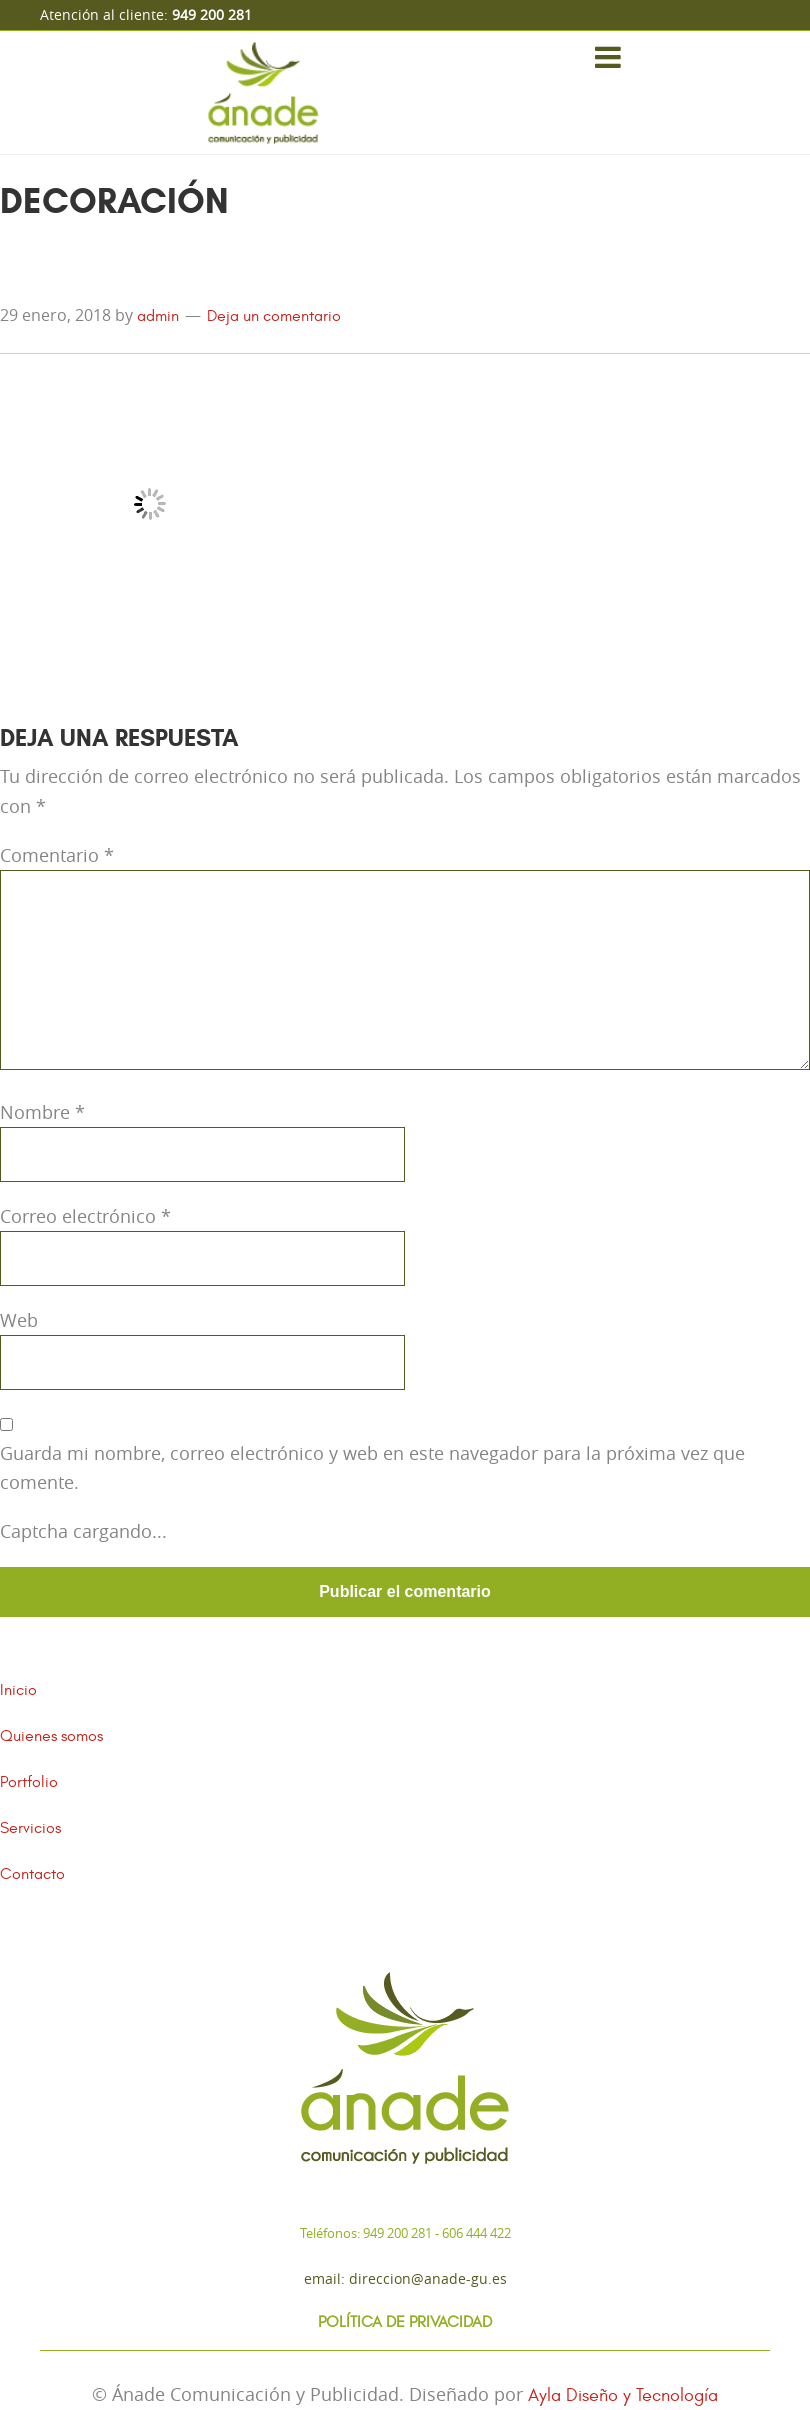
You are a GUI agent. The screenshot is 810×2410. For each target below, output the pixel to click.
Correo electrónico (85, 1216)
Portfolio (29, 1782)
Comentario (57, 855)
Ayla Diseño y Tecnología (623, 2395)
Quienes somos (51, 1736)
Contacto (32, 1874)
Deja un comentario (274, 316)
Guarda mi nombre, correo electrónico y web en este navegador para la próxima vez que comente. (372, 1467)
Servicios (30, 1828)
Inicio (18, 1690)
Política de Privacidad (405, 2322)
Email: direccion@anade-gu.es (405, 2278)
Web (19, 1320)
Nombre (42, 1112)
